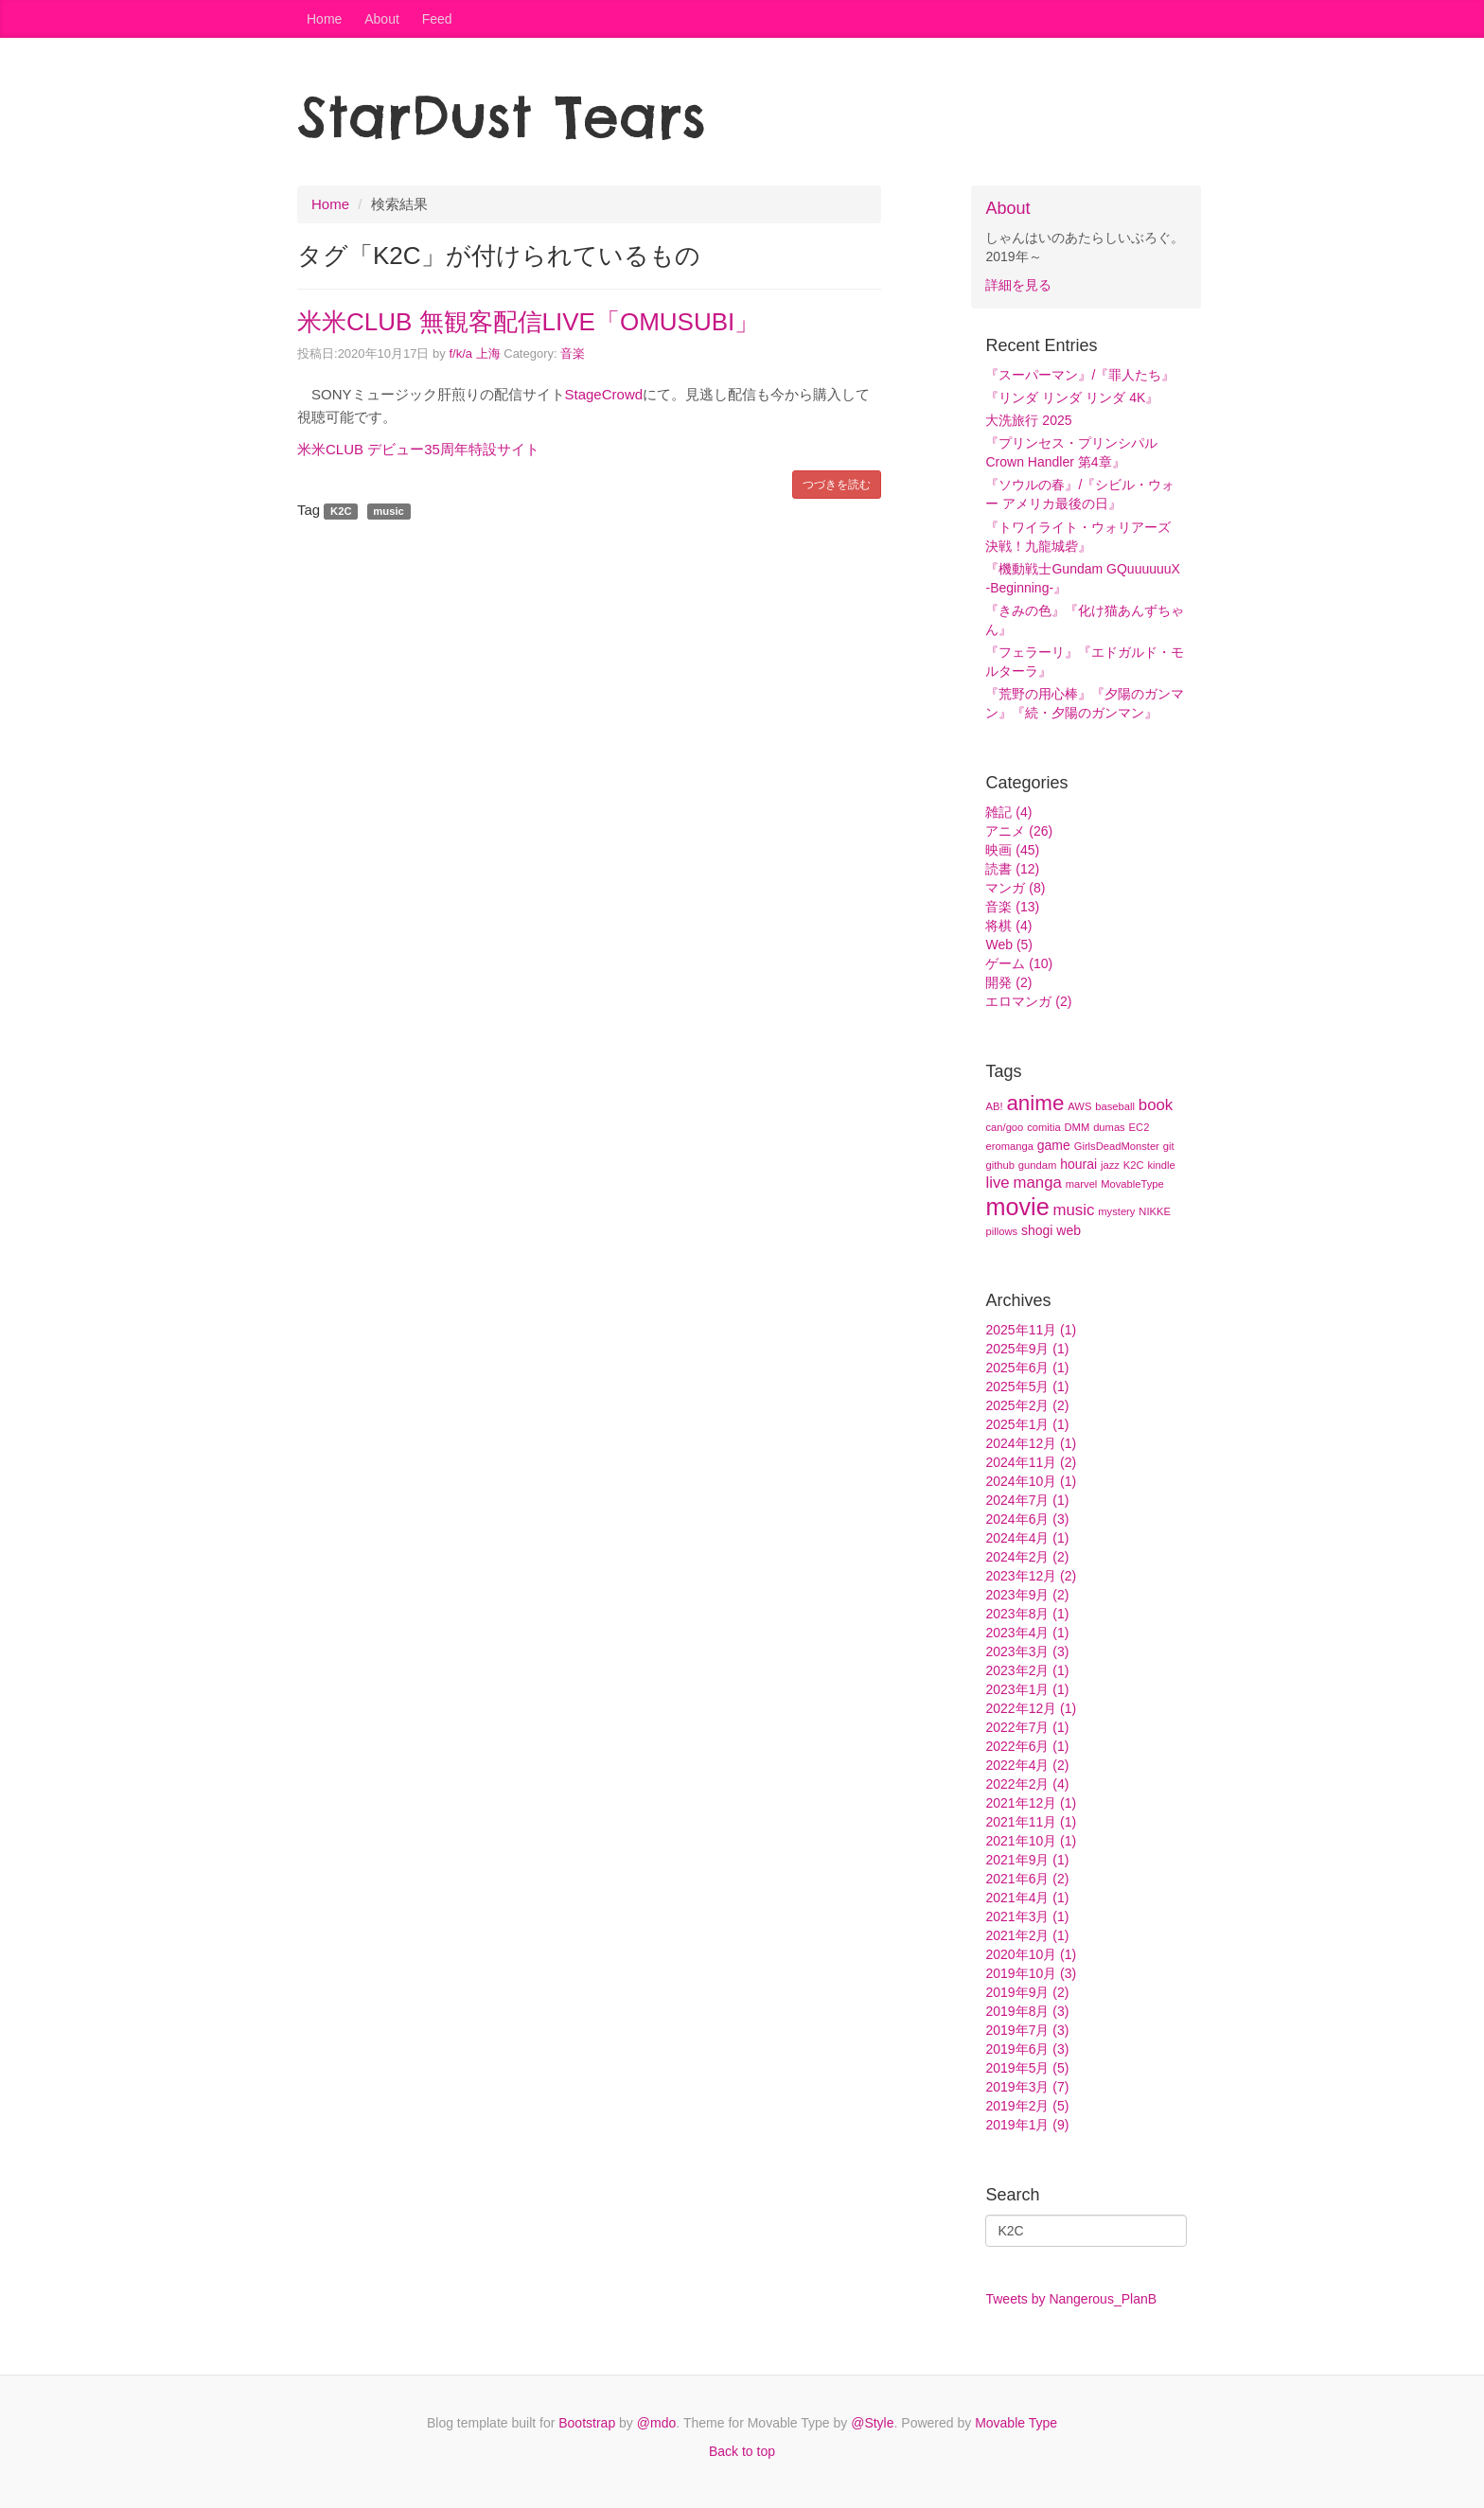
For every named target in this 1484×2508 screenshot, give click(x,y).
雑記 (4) (1008, 812)
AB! (993, 1106)
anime (1035, 1103)
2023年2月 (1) (1027, 1670)
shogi (1036, 1230)
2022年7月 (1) (1027, 1727)
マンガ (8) (1015, 887)
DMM (1077, 1127)
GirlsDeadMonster (1116, 1146)
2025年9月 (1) (1027, 1348)
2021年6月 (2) (1027, 1878)
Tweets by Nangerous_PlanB (1071, 2298)
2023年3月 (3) (1027, 1651)
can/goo (1004, 1127)
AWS (1079, 1106)
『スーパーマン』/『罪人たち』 (1080, 374)
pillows (1001, 1231)
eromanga (1009, 1146)
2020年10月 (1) (1030, 1954)
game (1053, 1145)
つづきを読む (837, 484)
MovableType (1132, 1184)
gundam (1037, 1165)
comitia (1043, 1127)
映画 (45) (1012, 849)
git (1169, 1146)
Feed (437, 18)
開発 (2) (1008, 982)
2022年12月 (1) (1030, 1708)
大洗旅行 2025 (1028, 420)
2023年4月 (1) (1027, 1632)
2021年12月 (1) (1030, 1802)
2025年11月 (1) (1030, 1329)
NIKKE (1155, 1211)
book (1156, 1105)
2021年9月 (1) (1027, 1859)
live (997, 1183)
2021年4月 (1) (1027, 1897)
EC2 (1139, 1127)
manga (1038, 1183)
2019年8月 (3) (1027, 2011)
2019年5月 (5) (1027, 2067)
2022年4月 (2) (1027, 1765)
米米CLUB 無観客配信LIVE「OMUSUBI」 (528, 322)
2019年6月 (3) (1027, 2049)
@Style (872, 2422)
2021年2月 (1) (1027, 1935)
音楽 (572, 353)
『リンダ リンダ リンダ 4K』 (1071, 397)
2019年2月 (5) (1027, 2105)
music (1074, 1210)
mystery (1116, 1211)
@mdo (656, 2422)
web (1068, 1230)
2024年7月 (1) (1027, 1500)
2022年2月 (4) (1027, 1784)
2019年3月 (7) (1027, 2086)
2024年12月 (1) (1030, 1443)
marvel (1082, 1184)
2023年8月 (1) (1027, 1613)
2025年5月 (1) (1027, 1386)
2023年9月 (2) (1027, 1594)
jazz (1110, 1165)
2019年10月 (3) (1030, 1973)
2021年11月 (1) (1030, 1821)
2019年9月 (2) (1027, 1992)
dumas (1109, 1127)
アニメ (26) (1018, 831)
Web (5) (1009, 944)
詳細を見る (1018, 284)
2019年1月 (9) (1027, 2124)
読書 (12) (1012, 868)
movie (1017, 1206)
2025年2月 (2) (1027, 1405)
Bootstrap (586, 2422)
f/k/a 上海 (474, 353)
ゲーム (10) (1018, 963)
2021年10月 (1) (1030, 1840)
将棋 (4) (1008, 925)
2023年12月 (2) (1030, 1575)
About (381, 18)
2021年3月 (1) (1027, 1916)
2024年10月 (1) (1030, 1481)
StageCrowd (604, 394)
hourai (1078, 1164)
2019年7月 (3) (1027, 2030)
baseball (1115, 1106)
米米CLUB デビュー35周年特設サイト (418, 449)
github (999, 1165)
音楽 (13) (1012, 906)
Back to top (742, 2451)
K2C (1133, 1165)
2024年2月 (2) (1027, 1556)
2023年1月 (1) (1027, 1689)
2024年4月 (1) (1027, 1537)
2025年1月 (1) (1027, 1424)
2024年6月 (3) (1027, 1519)
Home (324, 18)
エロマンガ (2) (1028, 1001)
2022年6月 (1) (1027, 1746)
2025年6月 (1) (1027, 1367)
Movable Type (1016, 2422)
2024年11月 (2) (1030, 1462)
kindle (1161, 1165)
